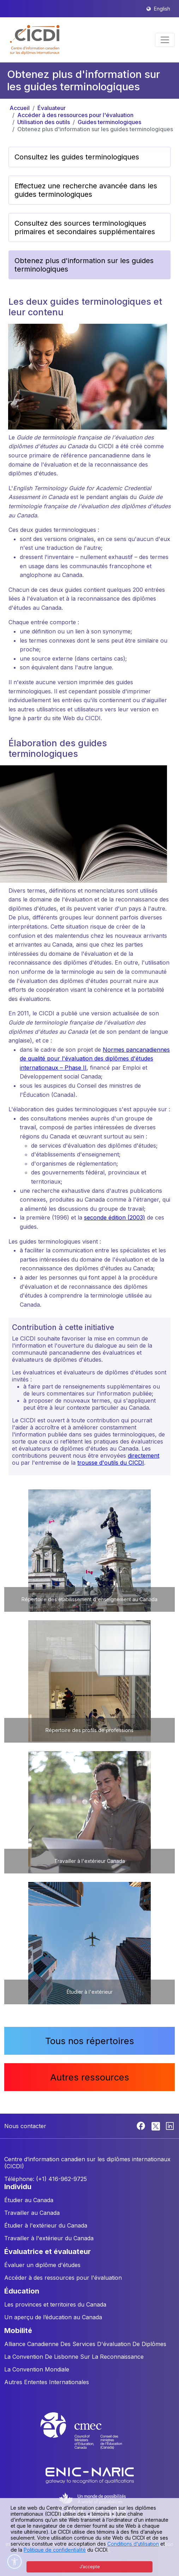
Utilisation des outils (43, 122)
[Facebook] (142, 2125)
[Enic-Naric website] (90, 2475)
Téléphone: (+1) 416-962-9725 (45, 2178)
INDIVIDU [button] (17, 2186)
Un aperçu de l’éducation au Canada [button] (53, 2317)
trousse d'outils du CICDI (110, 1462)
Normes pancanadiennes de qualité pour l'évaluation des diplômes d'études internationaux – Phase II (95, 1058)
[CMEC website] (90, 2437)
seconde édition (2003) (114, 1217)
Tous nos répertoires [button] (89, 2040)
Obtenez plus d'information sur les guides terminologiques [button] (84, 264)
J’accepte (89, 2566)
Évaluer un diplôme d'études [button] (42, 2264)
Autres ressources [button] (89, 2077)
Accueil (20, 107)
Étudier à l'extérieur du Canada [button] (45, 2225)
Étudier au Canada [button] (28, 2200)
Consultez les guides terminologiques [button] (76, 157)
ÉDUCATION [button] (21, 2291)
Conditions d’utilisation (133, 2544)
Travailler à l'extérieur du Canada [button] (49, 2238)
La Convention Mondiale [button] (36, 2369)
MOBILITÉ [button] (18, 2330)
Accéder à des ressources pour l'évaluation (75, 115)
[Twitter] (156, 2125)
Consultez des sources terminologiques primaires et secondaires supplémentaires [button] (84, 227)
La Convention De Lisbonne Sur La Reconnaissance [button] (74, 2356)
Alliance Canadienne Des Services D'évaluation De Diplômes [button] (85, 2343)
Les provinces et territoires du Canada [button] (55, 2304)
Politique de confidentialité (55, 2550)
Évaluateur (51, 107)
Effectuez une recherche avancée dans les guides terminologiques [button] (85, 190)
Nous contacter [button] (25, 2126)
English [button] (162, 9)
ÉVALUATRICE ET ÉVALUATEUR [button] (47, 2251)
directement (143, 1455)
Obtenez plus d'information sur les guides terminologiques (95, 129)
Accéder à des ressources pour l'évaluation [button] (63, 2277)
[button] (35, 40)
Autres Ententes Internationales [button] (46, 2382)
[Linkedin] (170, 2125)
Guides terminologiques (109, 122)
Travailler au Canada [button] (32, 2212)
